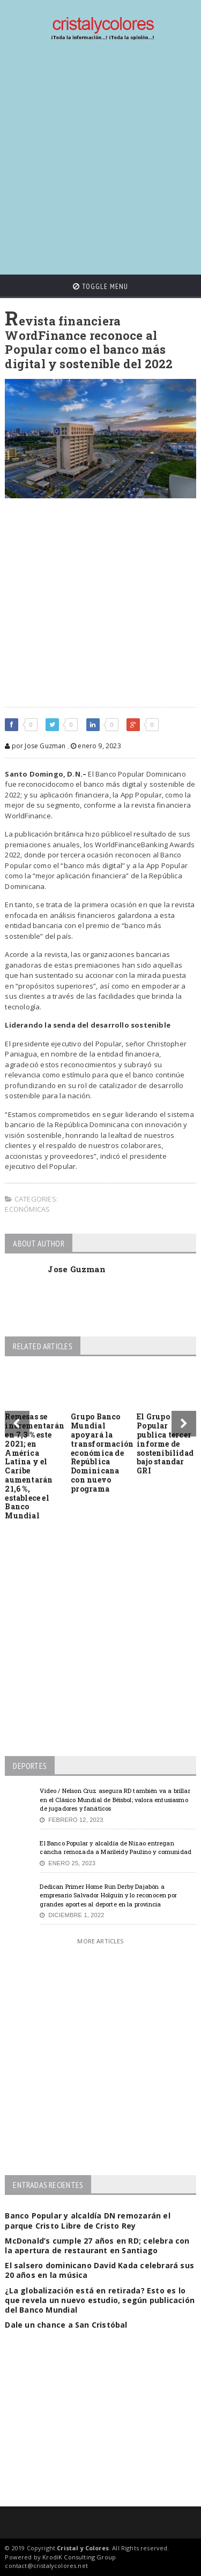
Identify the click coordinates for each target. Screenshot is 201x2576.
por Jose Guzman (35, 745)
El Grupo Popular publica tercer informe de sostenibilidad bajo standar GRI (165, 1443)
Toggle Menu (100, 286)
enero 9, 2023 (96, 745)
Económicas (27, 1209)
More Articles (100, 1941)
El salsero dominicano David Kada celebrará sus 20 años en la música (99, 2270)
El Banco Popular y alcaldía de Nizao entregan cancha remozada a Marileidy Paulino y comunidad (115, 1847)
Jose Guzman (76, 1269)
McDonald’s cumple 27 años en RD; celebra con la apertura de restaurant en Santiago (97, 2245)
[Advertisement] (100, 158)
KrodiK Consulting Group (79, 2557)
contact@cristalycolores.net (46, 2566)
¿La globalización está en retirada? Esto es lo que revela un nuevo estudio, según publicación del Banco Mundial (100, 2300)
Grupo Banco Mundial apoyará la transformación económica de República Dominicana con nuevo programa (102, 1452)
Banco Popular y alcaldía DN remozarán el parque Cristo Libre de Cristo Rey (87, 2220)
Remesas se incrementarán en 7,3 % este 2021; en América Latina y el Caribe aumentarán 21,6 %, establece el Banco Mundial (34, 1466)
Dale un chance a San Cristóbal (66, 2325)
